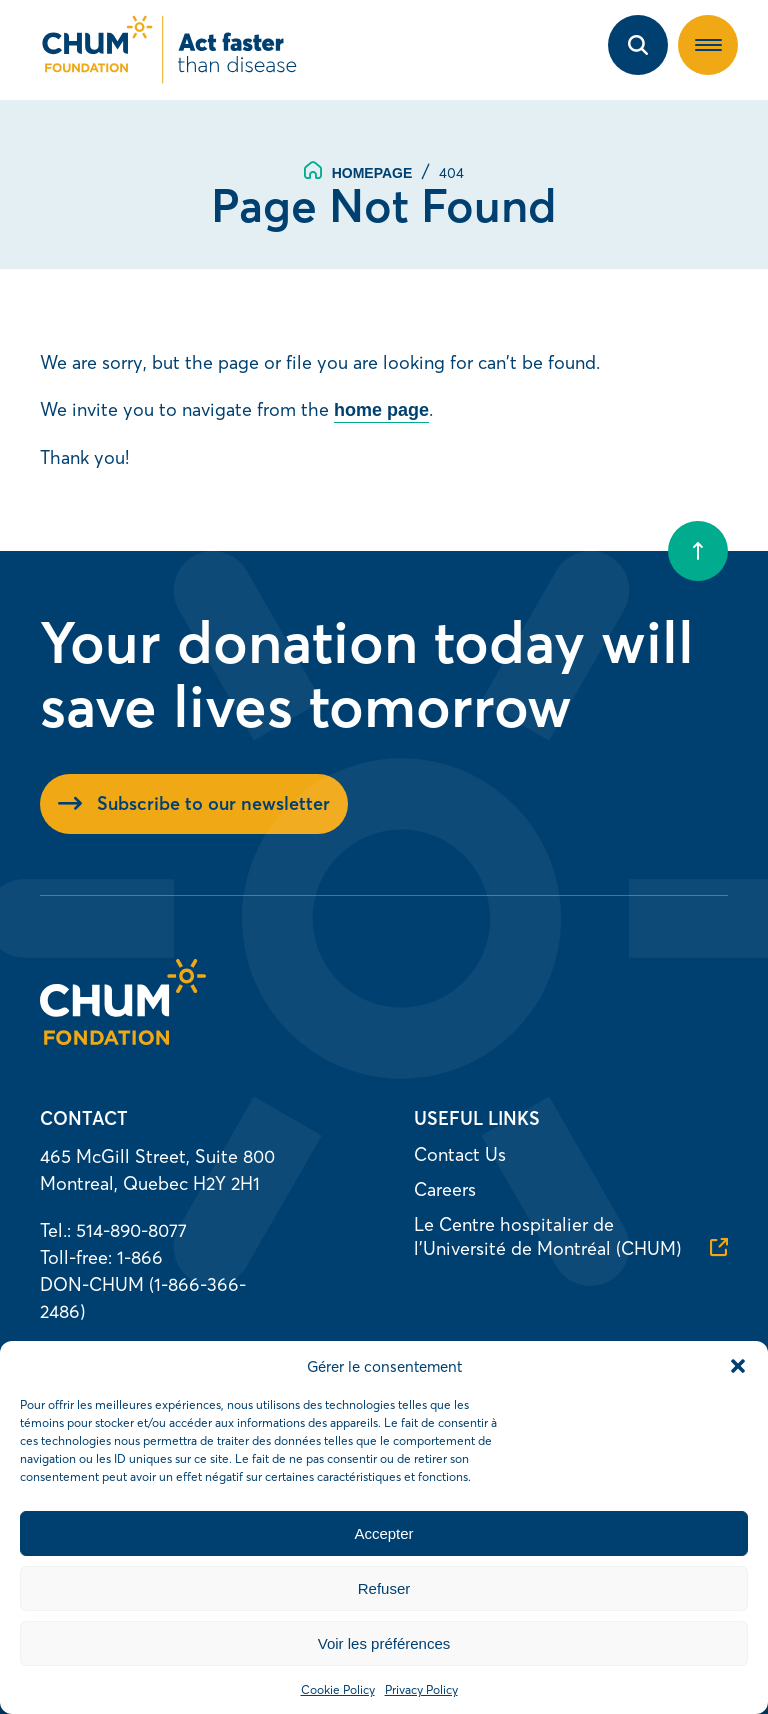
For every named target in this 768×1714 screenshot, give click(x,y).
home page (381, 410)
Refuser (384, 1588)
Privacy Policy (421, 1689)
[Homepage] (123, 1038)
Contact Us (460, 1154)
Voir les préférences (384, 1643)
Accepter (383, 1533)
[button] (738, 1366)
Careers (445, 1189)
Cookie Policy (338, 1689)
